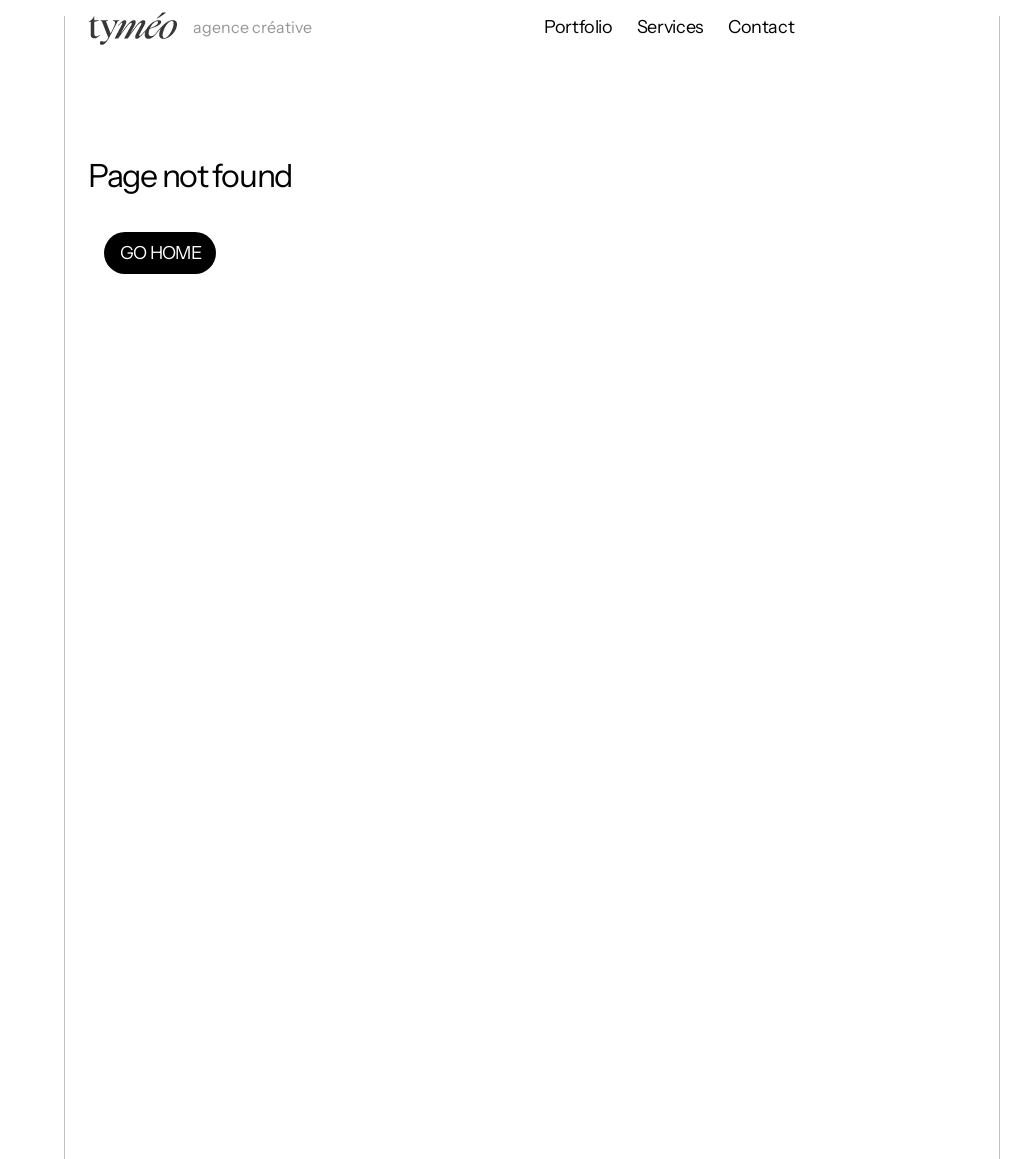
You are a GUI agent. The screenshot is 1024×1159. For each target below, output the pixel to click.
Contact (761, 27)
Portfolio (578, 27)
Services (670, 27)
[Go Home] (32, 208)
